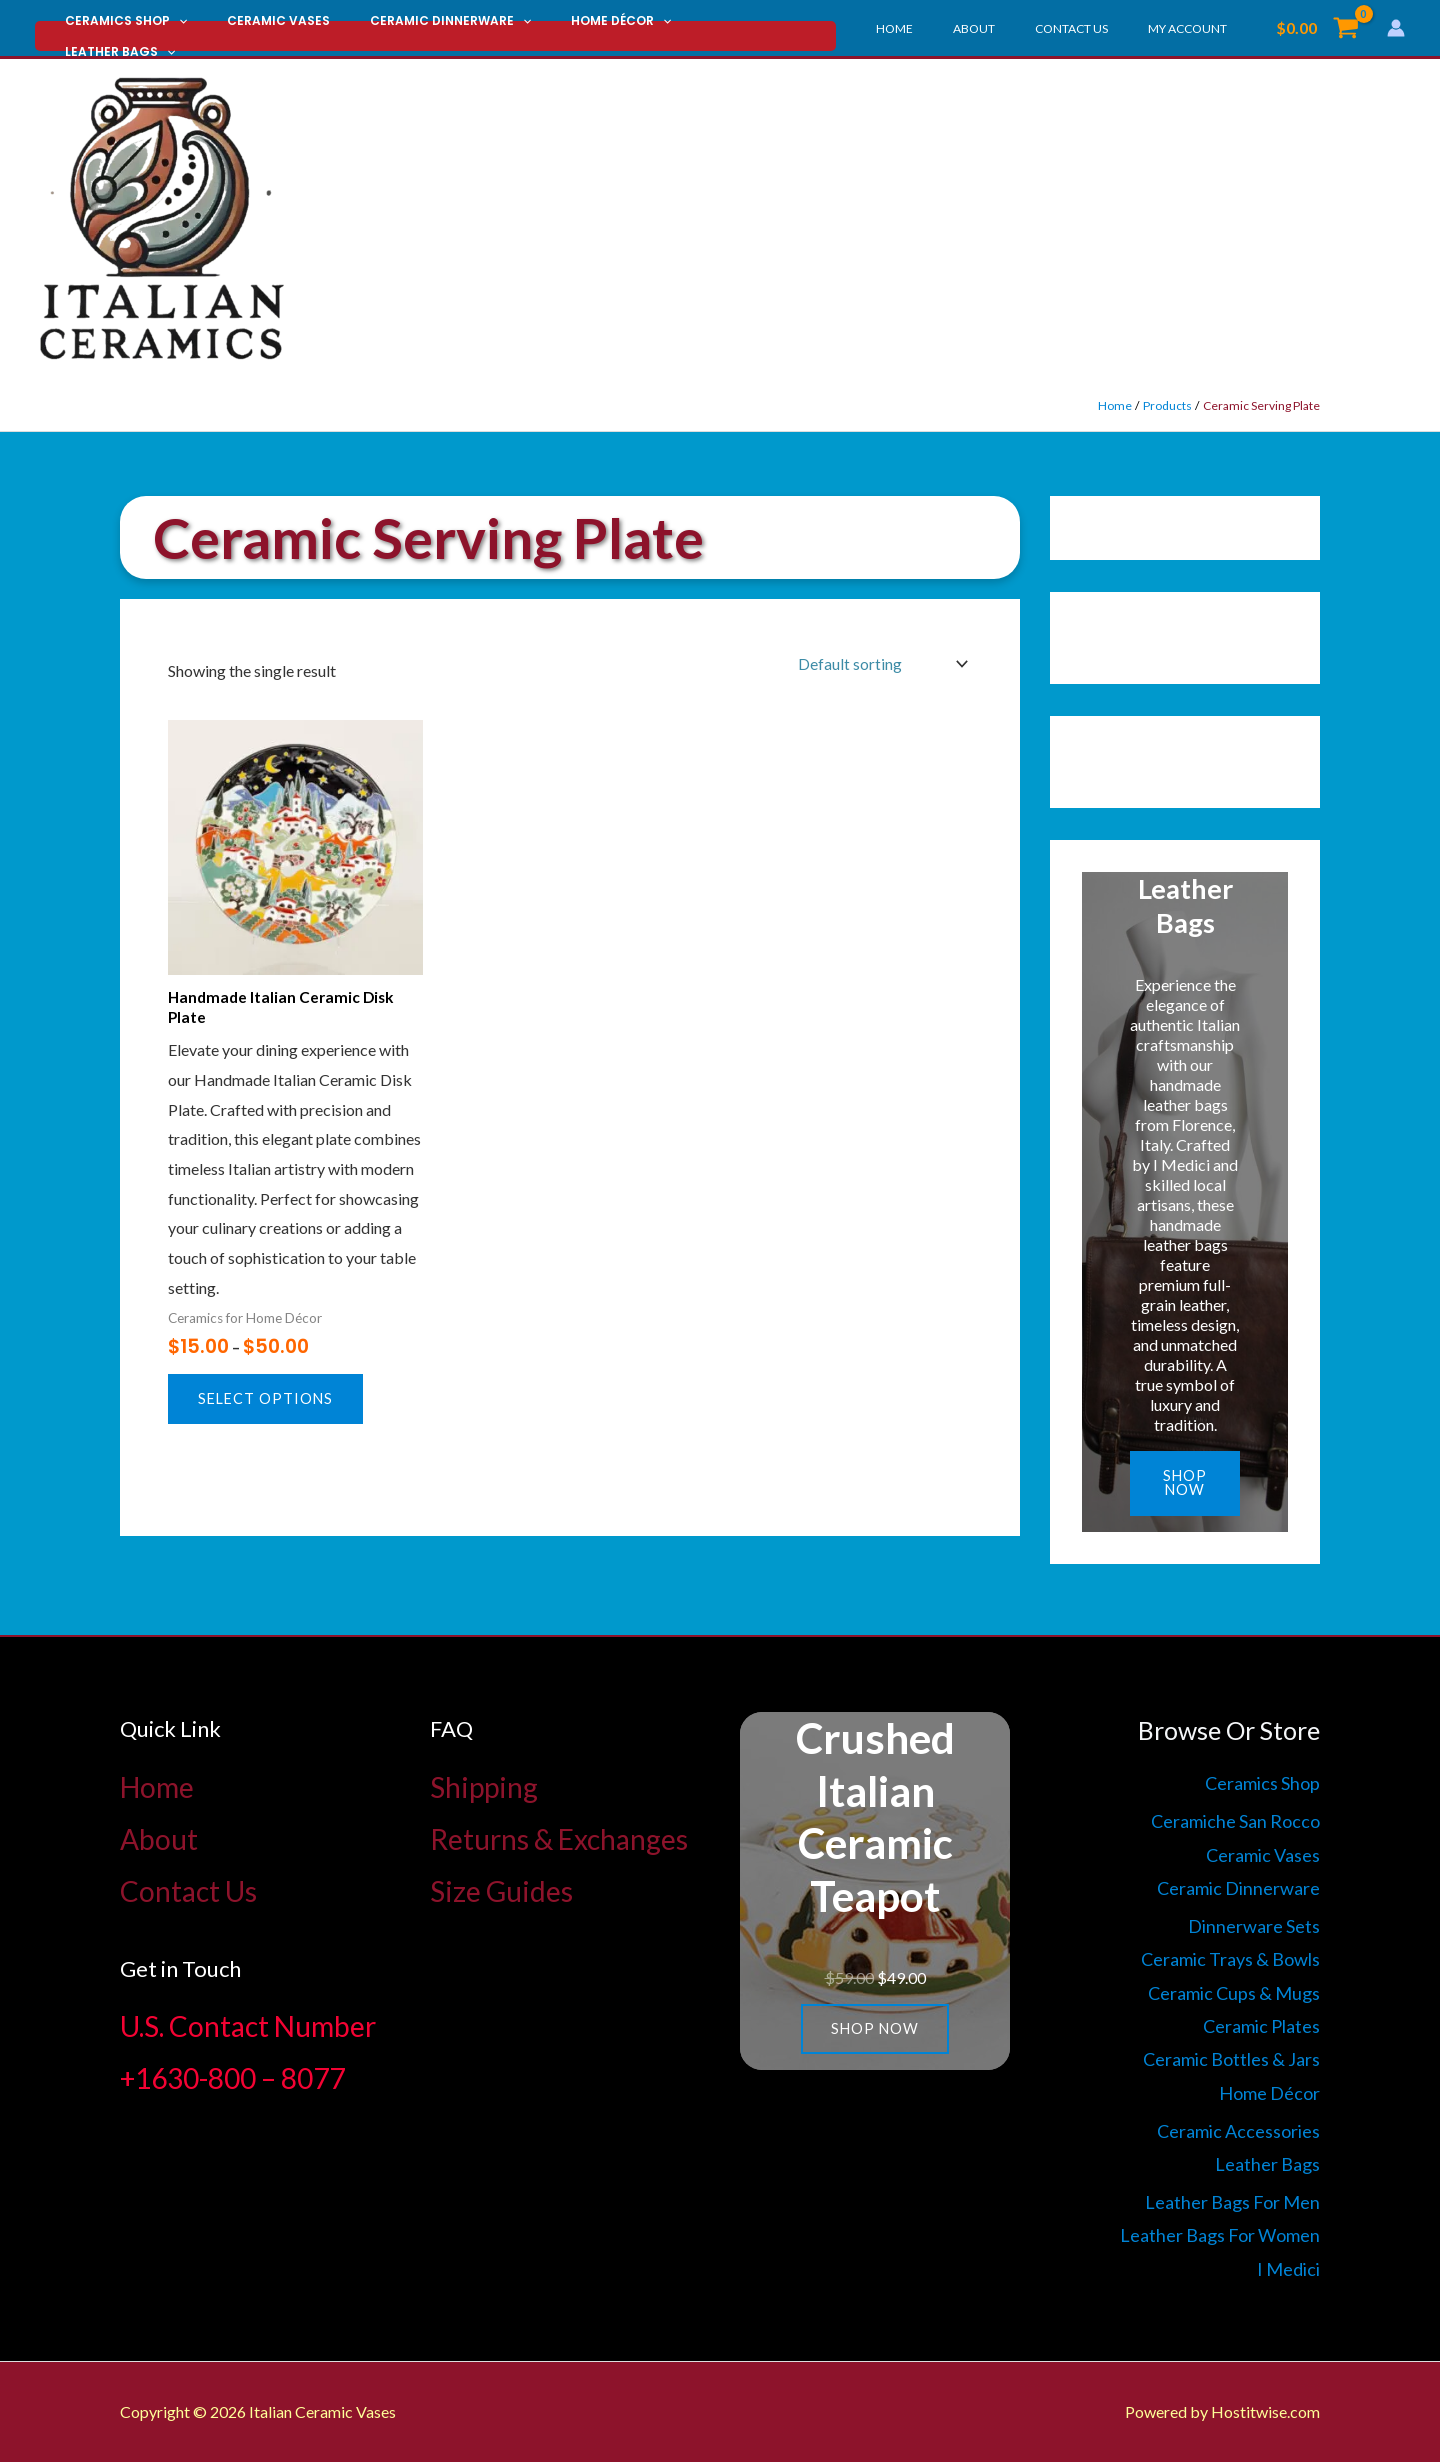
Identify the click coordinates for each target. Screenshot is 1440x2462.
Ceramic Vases (254, 28)
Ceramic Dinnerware (410, 28)
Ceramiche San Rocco (1235, 1821)
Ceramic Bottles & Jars (1231, 2059)
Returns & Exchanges (559, 1838)
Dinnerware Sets (1254, 1925)
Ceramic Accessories (1238, 2130)
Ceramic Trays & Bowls (1230, 1959)
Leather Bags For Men (1232, 2202)
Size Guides (501, 1890)
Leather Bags (695, 28)
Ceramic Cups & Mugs (1234, 1992)
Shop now (1185, 1483)
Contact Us (1095, 28)
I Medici (1288, 2269)
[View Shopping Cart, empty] (1317, 28)
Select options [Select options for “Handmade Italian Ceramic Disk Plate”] (267, 1403)
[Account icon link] (1396, 28)
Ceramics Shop (118, 28)
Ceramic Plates (1261, 2026)
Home (950, 28)
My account (1195, 28)
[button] (170, 28)
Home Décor (565, 28)
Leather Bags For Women (1220, 2235)
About (1014, 28)
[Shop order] (879, 664)
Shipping (484, 1786)
